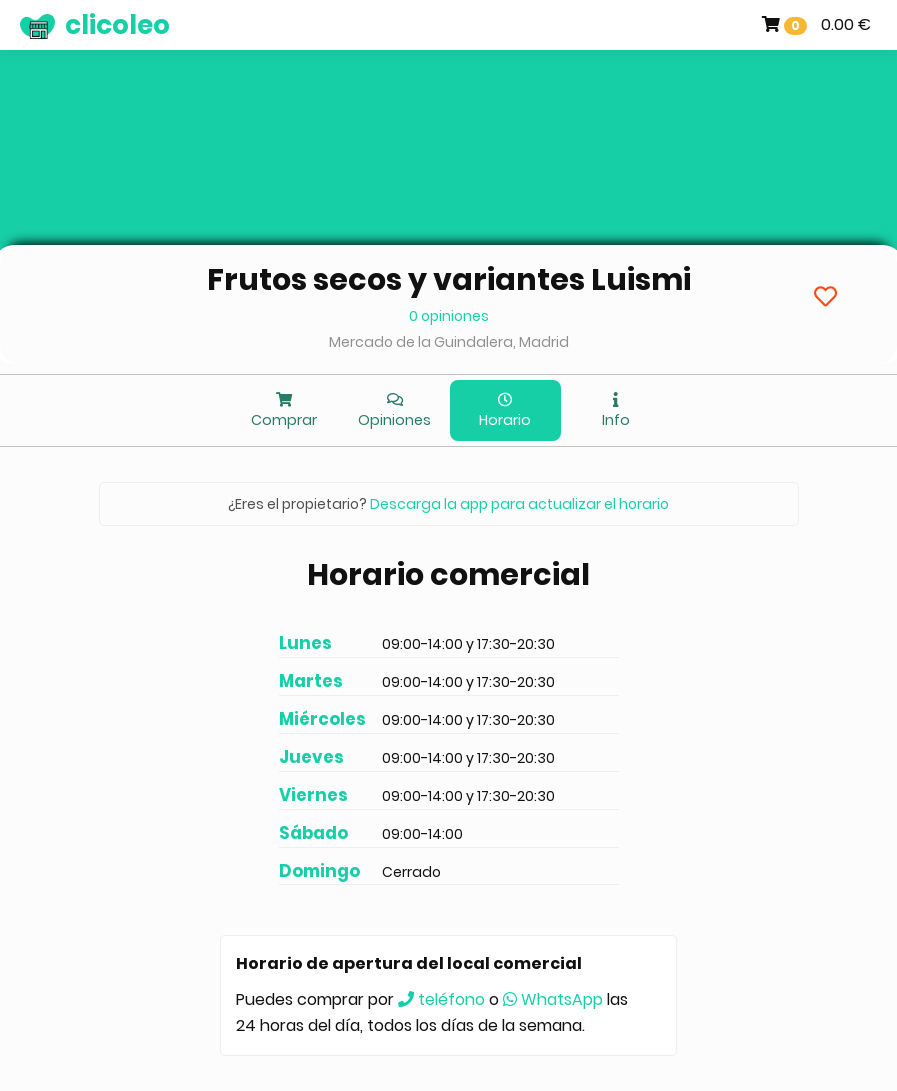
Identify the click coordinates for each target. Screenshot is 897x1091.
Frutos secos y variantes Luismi (449, 280)
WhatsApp (553, 999)
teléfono (441, 999)
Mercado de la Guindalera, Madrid (449, 342)
